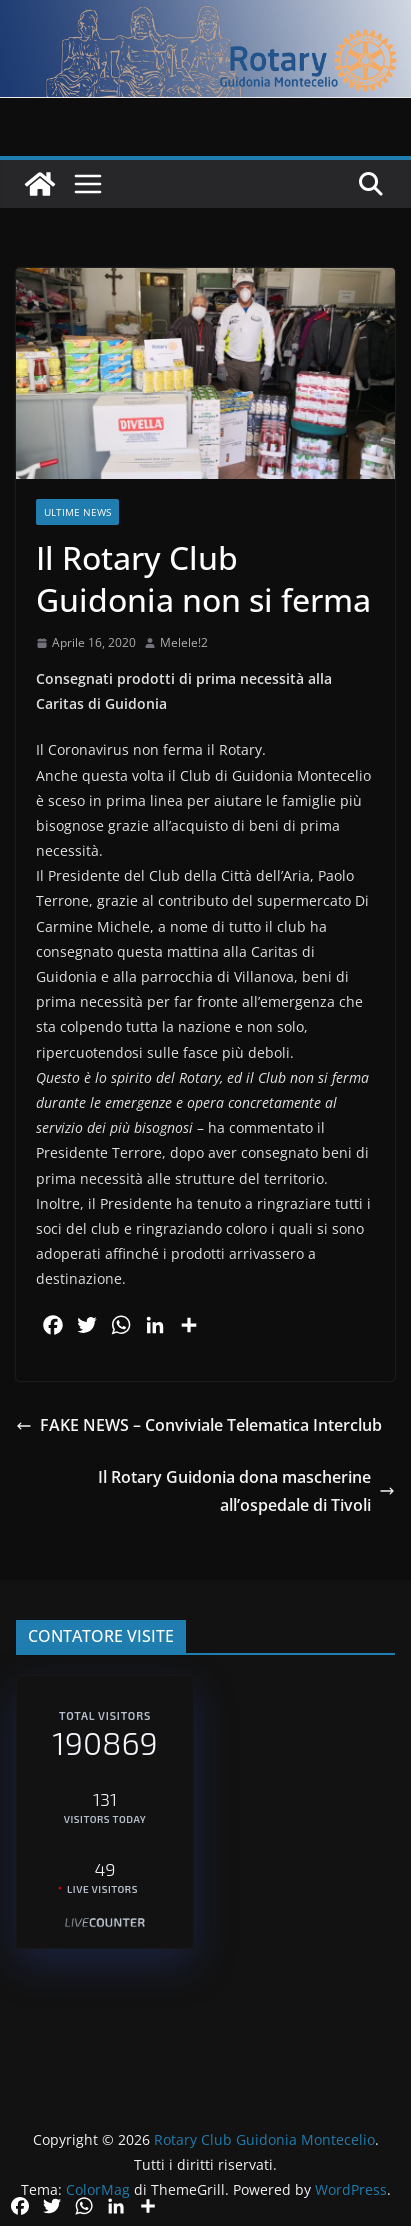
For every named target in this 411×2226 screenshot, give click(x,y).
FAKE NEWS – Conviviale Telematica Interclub (199, 1425)
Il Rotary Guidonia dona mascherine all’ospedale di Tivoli (246, 1491)
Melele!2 (184, 642)
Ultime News (77, 512)
